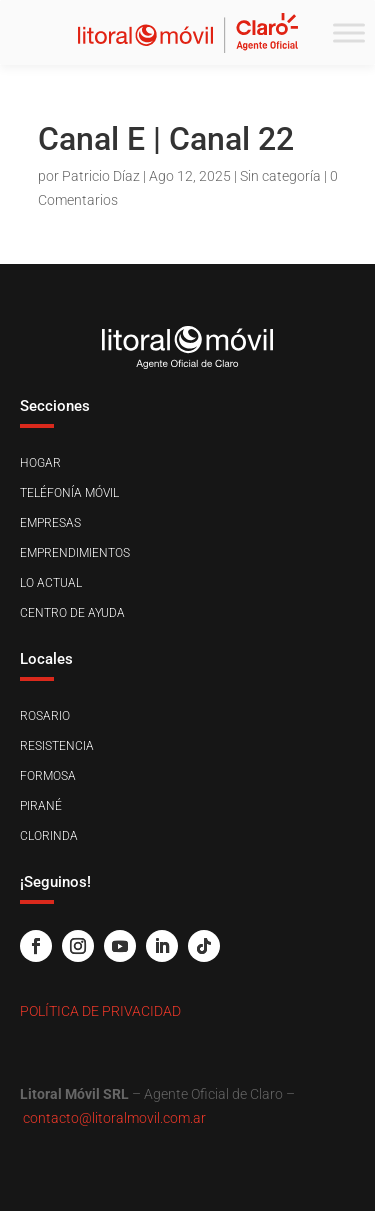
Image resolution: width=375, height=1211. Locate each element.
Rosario (45, 716)
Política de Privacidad (100, 1011)
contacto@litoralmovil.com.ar (114, 1118)
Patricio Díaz (101, 176)
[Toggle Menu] (349, 32)
